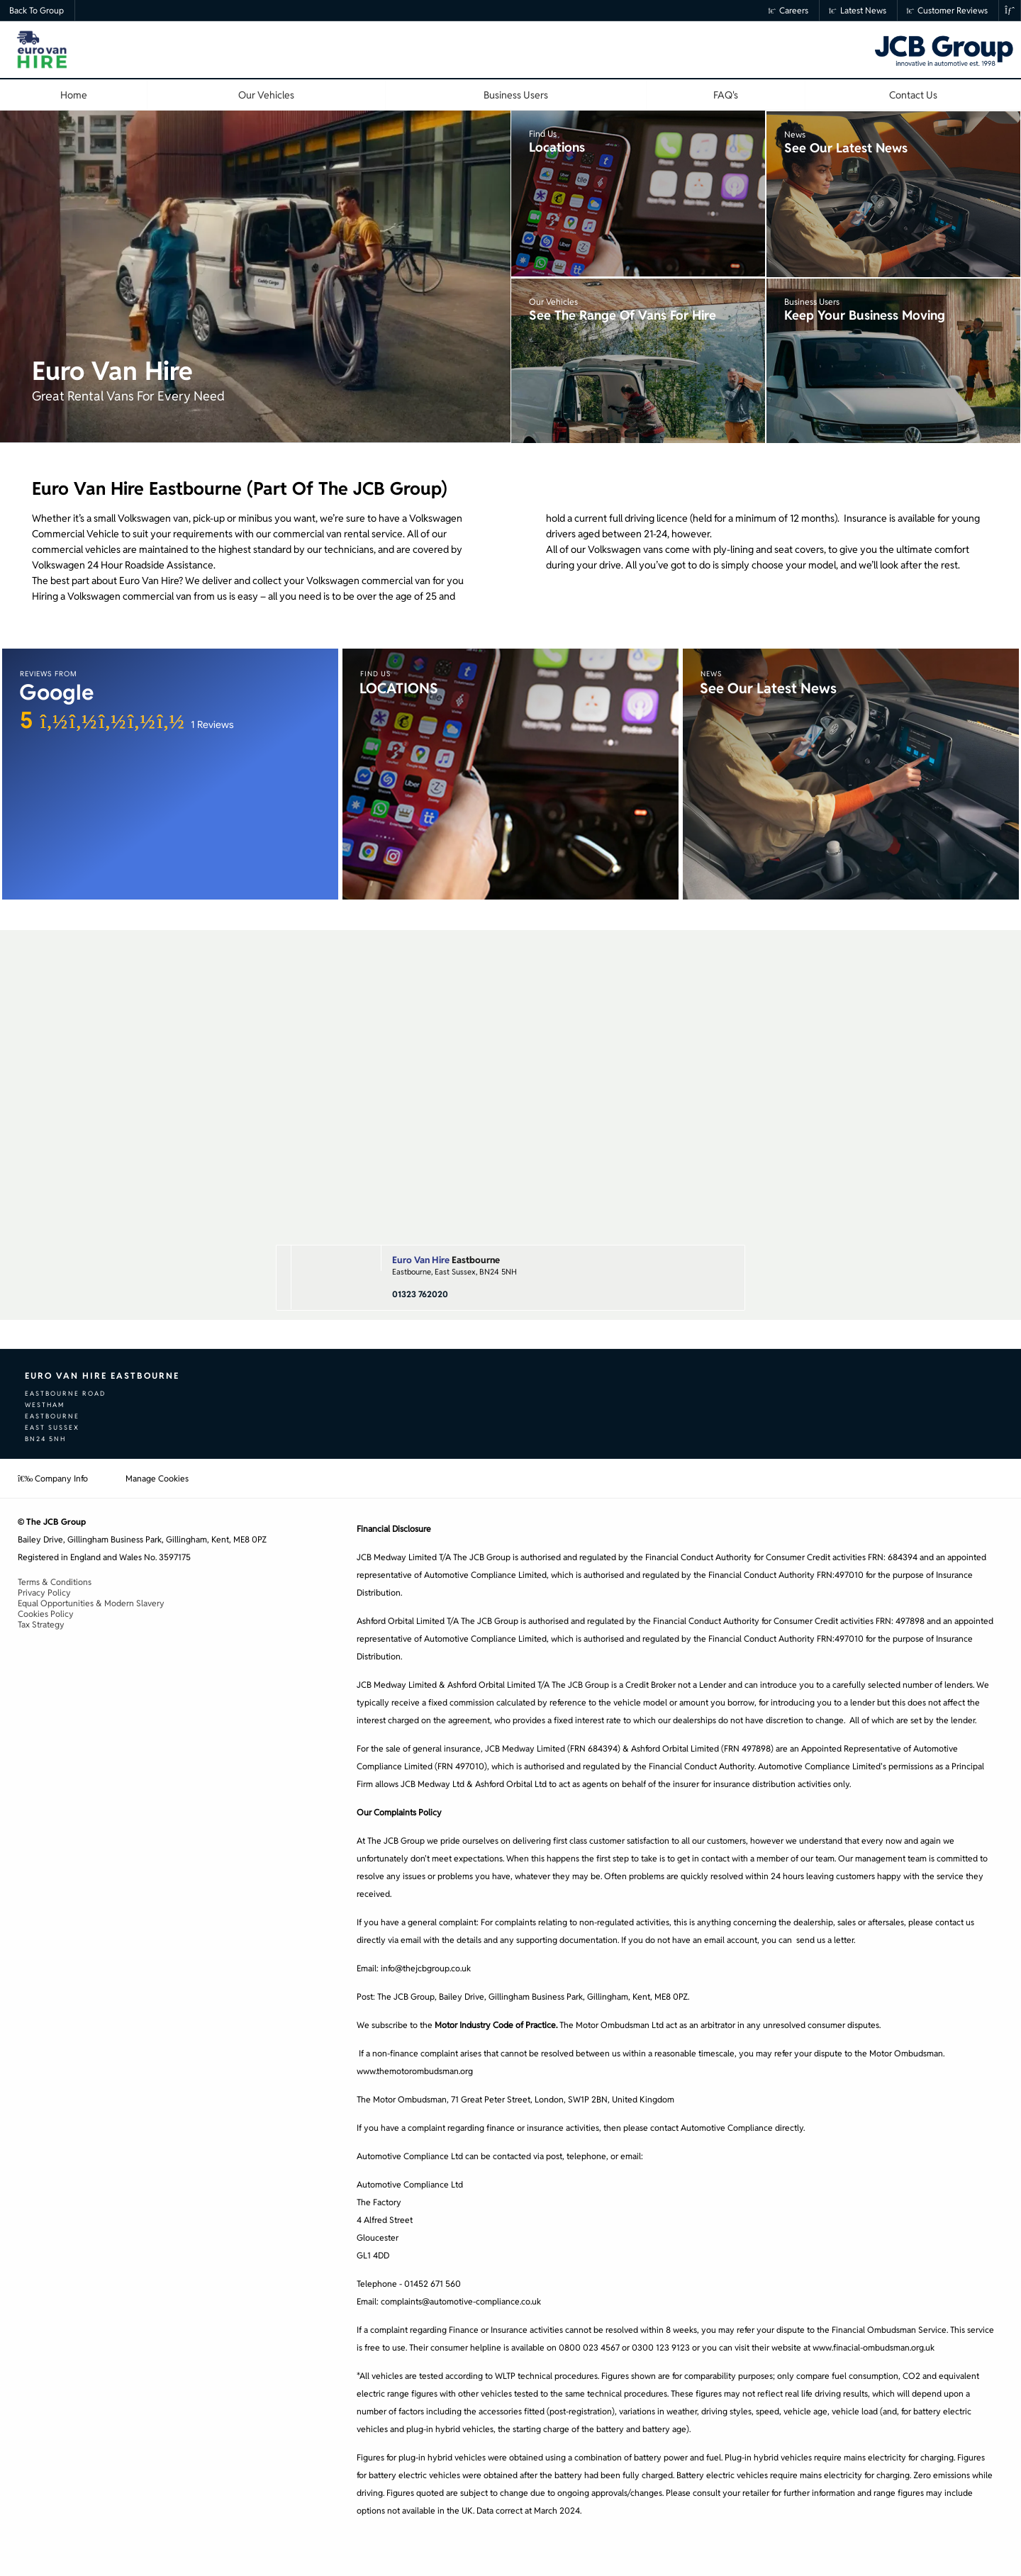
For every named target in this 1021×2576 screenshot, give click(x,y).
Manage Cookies (157, 1478)
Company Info (53, 1478)
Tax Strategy (41, 1624)
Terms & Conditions (54, 1582)
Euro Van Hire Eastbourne (102, 1375)
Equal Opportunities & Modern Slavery (91, 1603)
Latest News (857, 10)
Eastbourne (446, 1260)
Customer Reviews (947, 10)
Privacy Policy (44, 1592)
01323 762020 (420, 1294)
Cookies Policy (46, 1613)
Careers (789, 10)
